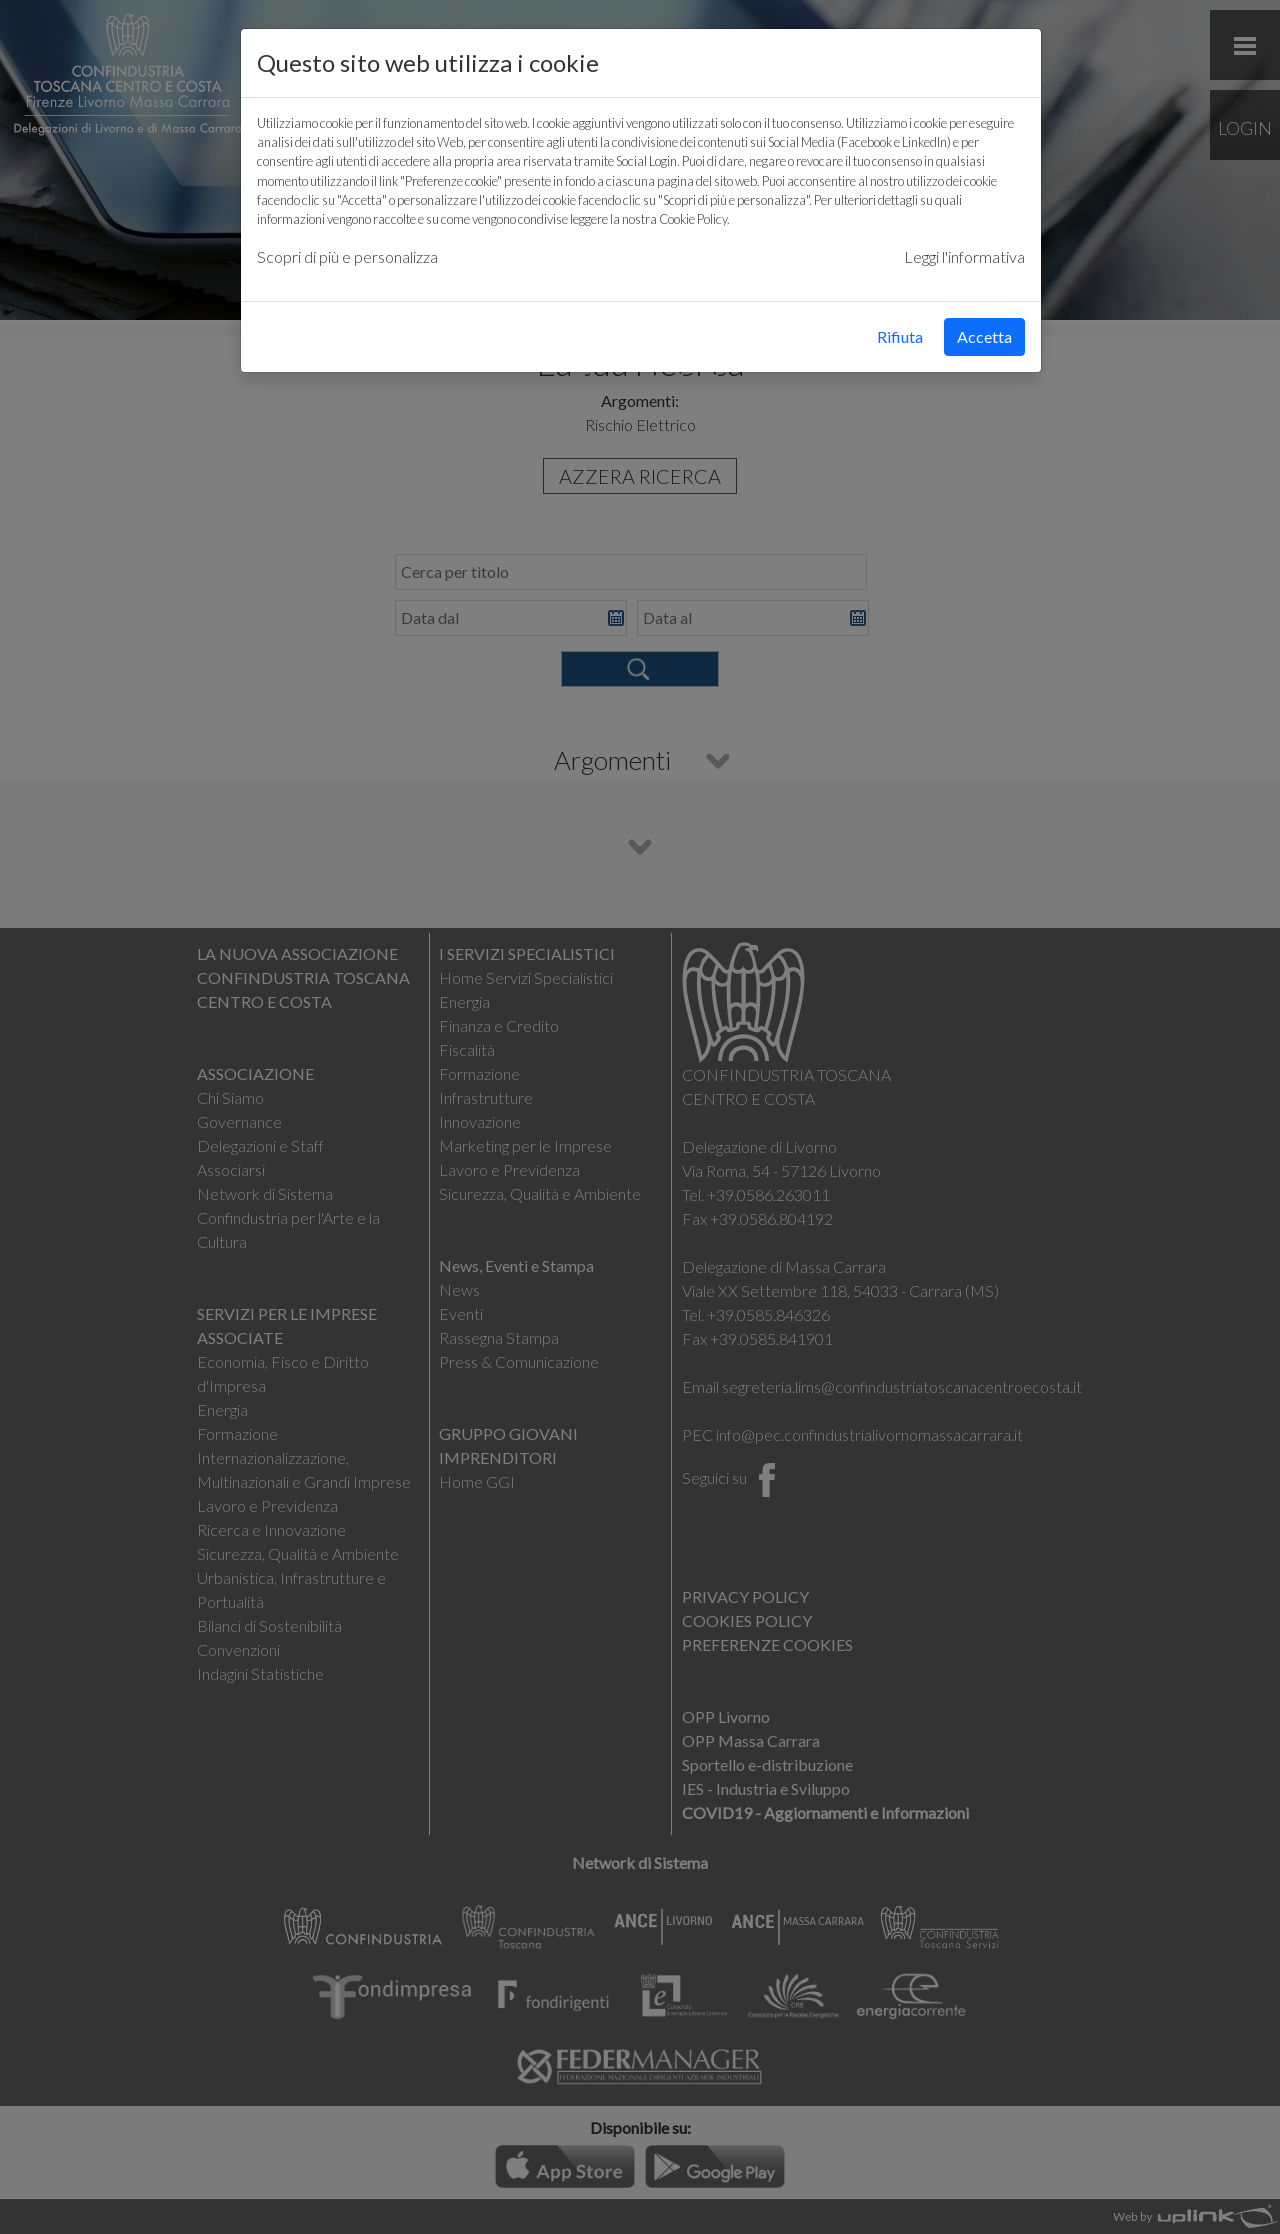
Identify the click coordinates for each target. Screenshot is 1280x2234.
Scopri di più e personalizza (347, 256)
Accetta (984, 336)
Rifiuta (900, 336)
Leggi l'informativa (964, 256)
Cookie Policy (693, 219)
